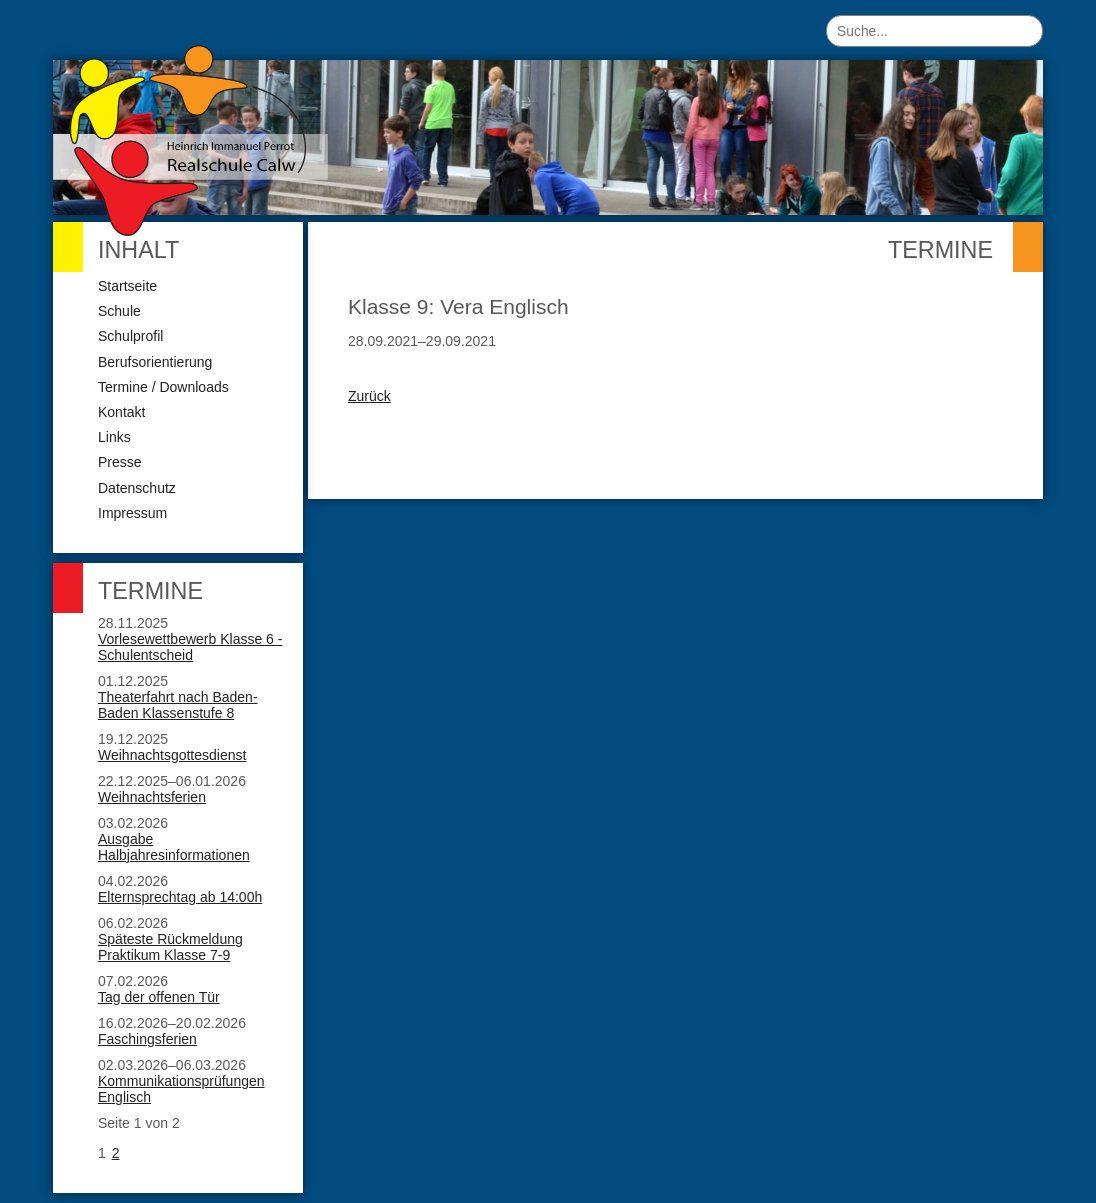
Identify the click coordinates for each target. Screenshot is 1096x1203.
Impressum (132, 513)
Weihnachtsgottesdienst (172, 755)
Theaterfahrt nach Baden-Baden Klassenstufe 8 (178, 705)
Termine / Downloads (163, 387)
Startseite (127, 286)
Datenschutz (137, 488)
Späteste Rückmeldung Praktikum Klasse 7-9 (170, 947)
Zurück (369, 396)
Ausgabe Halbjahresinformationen (174, 847)
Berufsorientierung (155, 362)
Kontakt (121, 412)
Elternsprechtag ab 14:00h (180, 897)
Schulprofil (130, 336)
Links (114, 437)
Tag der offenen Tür (159, 997)
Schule (119, 311)
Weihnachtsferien (152, 797)
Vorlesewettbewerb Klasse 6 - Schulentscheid (190, 647)
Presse (120, 462)
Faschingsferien (147, 1039)
